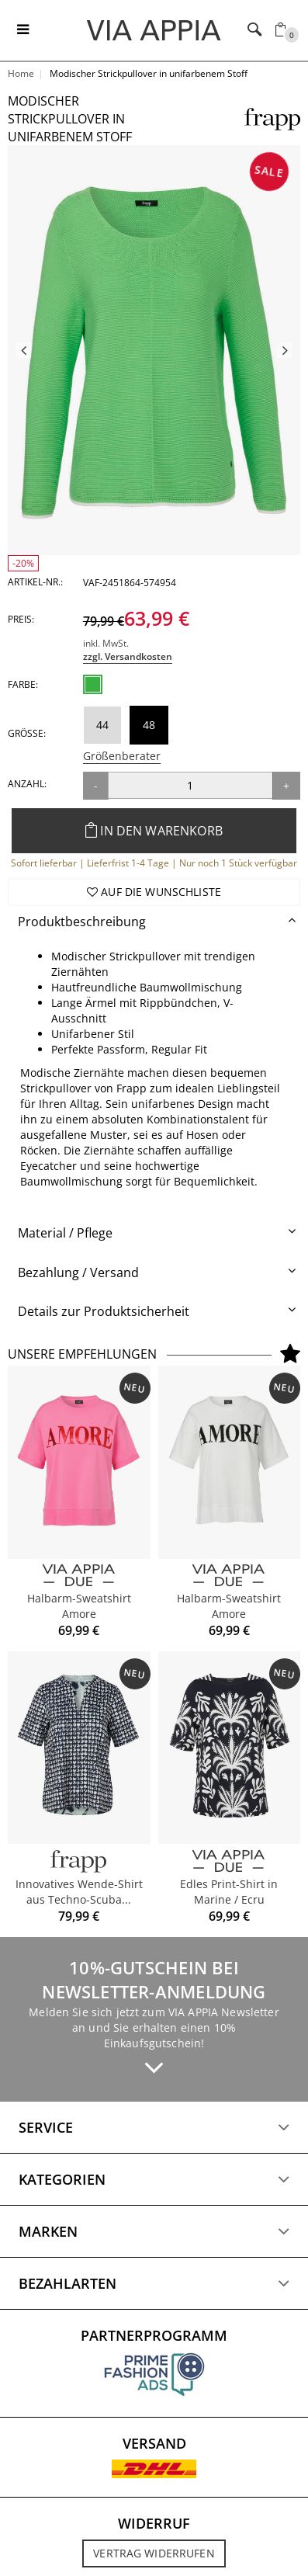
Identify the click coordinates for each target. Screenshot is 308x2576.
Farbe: (23, 684)
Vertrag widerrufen (154, 2553)
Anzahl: (27, 783)
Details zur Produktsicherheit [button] (103, 1311)
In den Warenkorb (154, 830)
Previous (23, 350)
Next (284, 350)
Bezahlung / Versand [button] (78, 1272)
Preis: (21, 619)
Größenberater (122, 755)
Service (46, 2127)
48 (149, 724)
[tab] (154, 922)
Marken (48, 2231)
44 (102, 724)
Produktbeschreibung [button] (82, 921)
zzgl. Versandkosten (127, 656)
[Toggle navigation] (22, 30)
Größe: (27, 733)
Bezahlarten (67, 2283)
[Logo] (154, 29)
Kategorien (62, 2179)
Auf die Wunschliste (154, 891)
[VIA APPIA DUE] (79, 1575)
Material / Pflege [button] (65, 1232)
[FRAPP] (79, 1861)
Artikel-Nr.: (35, 581)
